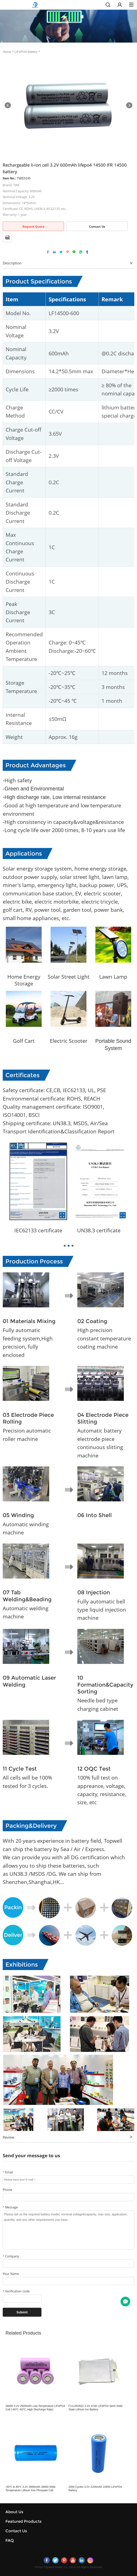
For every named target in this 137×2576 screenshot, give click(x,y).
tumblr (87, 252)
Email (8, 2172)
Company (11, 2256)
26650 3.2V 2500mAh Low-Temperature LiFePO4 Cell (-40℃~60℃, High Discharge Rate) (35, 2407)
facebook (48, 252)
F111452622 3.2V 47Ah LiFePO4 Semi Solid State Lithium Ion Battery (95, 2407)
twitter (61, 252)
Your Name (11, 2274)
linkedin (54, 252)
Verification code (16, 2291)
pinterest (68, 252)
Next (129, 105)
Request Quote (33, 226)
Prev (8, 105)
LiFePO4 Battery (26, 52)
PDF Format (7, 237)
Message (10, 2207)
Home (7, 52)
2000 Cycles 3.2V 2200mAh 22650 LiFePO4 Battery (95, 2488)
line (74, 252)
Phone (7, 2190)
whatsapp (81, 252)
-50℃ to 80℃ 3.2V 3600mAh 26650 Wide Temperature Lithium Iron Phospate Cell (30, 2488)
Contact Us (97, 226)
